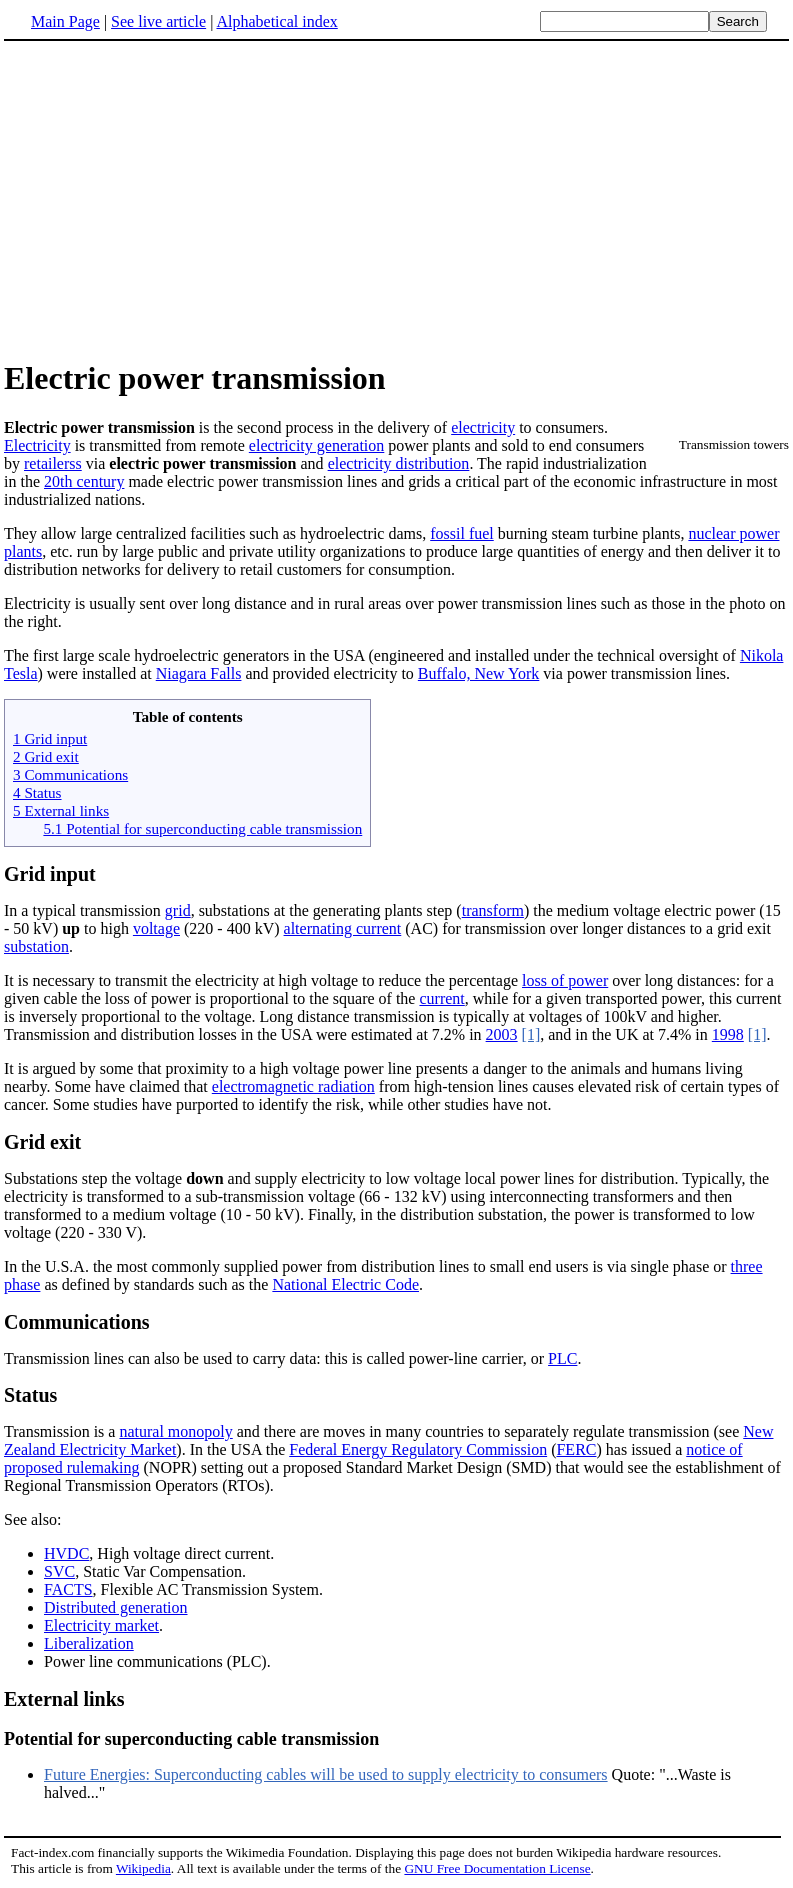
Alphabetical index (276, 21)
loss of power (565, 980)
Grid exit (42, 1142)
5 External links (61, 810)
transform (493, 910)
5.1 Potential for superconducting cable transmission (202, 828)
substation (36, 946)
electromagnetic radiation (293, 1086)
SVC (59, 1571)
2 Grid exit (46, 756)
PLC (562, 1358)
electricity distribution (399, 463)
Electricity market (101, 1625)
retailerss (53, 463)
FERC (576, 1449)
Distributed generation (116, 1607)
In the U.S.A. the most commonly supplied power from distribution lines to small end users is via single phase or (367, 1266)
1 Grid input (50, 738)
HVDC (66, 1553)
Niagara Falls (199, 673)
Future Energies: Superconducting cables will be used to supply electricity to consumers (326, 1774)
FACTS (68, 1589)
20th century (84, 481)
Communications (77, 1322)
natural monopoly (175, 1431)
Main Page (65, 21)
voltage (156, 928)
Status (30, 1395)
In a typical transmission (84, 910)
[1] (531, 1034)
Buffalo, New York (478, 673)
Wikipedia (143, 1868)
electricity (483, 427)
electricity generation (316, 445)
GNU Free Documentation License (497, 1868)
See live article (158, 21)
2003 (502, 1034)
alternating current (343, 928)
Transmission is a (61, 1431)
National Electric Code (345, 1284)
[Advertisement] (172, 199)
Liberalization (89, 1643)
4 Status (37, 792)
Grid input (50, 874)
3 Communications (70, 774)
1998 (728, 1034)
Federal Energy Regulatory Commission (418, 1449)
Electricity (37, 445)
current (441, 998)
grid (178, 910)
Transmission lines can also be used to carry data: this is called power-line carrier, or (276, 1358)
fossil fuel (462, 533)
